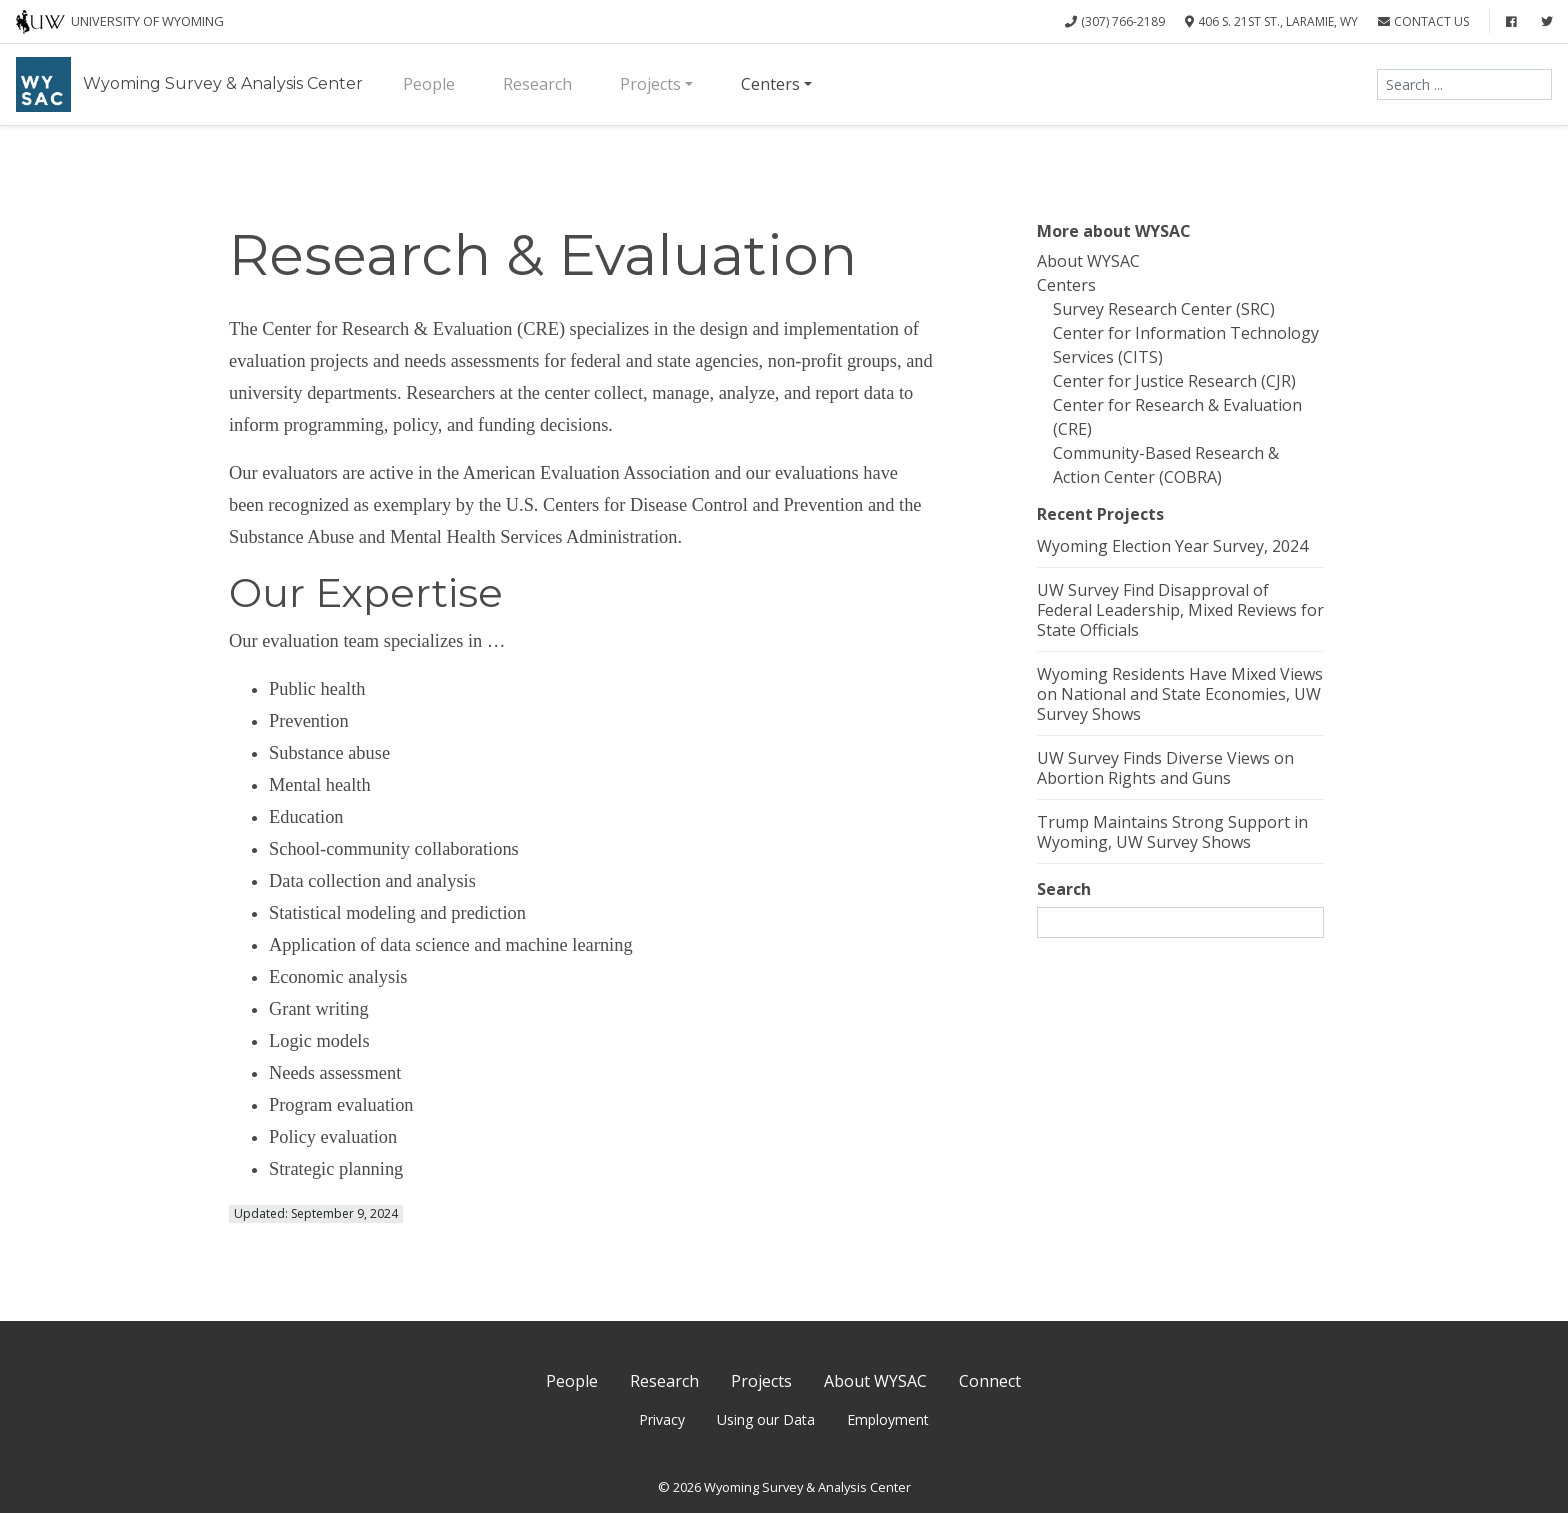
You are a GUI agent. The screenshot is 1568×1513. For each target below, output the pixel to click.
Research (537, 84)
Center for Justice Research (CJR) (1174, 381)
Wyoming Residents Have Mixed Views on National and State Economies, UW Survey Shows (1180, 694)
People (429, 84)
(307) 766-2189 (1115, 21)
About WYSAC (1088, 261)
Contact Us (1423, 21)
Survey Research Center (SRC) (1164, 309)
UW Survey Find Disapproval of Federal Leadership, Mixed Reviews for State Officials (1180, 610)
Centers (770, 84)
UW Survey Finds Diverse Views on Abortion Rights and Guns (1165, 768)
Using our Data (766, 1419)
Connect (990, 1381)
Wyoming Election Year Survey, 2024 (1172, 546)
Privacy (662, 1419)
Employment (888, 1419)
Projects (650, 84)
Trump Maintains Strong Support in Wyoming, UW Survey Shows (1172, 832)
